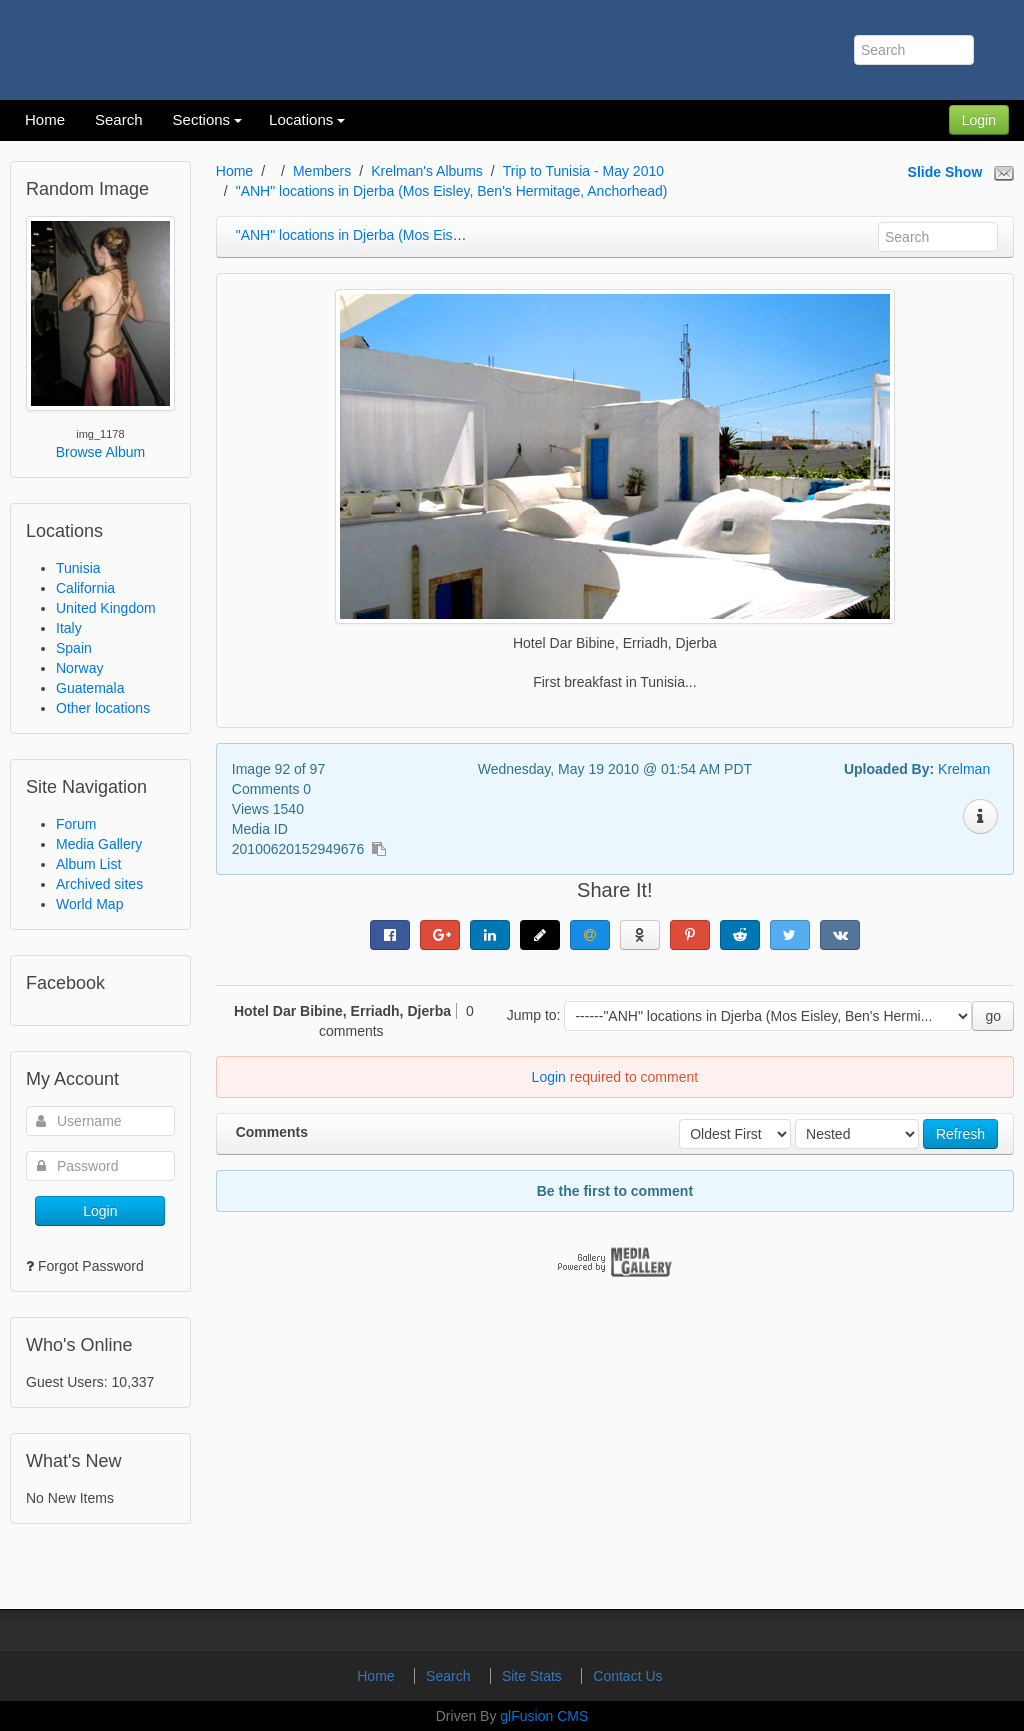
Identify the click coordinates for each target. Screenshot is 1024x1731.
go (993, 1016)
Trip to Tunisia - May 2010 (583, 171)
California (85, 588)
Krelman (964, 769)
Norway (79, 668)
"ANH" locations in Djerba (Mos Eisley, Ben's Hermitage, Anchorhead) (452, 191)
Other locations (103, 708)
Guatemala (90, 688)
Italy (69, 628)
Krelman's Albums (427, 171)
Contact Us (627, 1676)
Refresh (960, 1134)
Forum (76, 824)
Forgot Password (91, 1266)
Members (322, 171)
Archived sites (99, 884)
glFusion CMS (544, 1716)
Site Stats (534, 1676)
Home (234, 171)
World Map (89, 904)
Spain (74, 648)
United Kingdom (106, 608)
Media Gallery (99, 844)
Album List (88, 864)
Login (979, 120)
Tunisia (78, 568)
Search (450, 1676)
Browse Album (100, 452)
